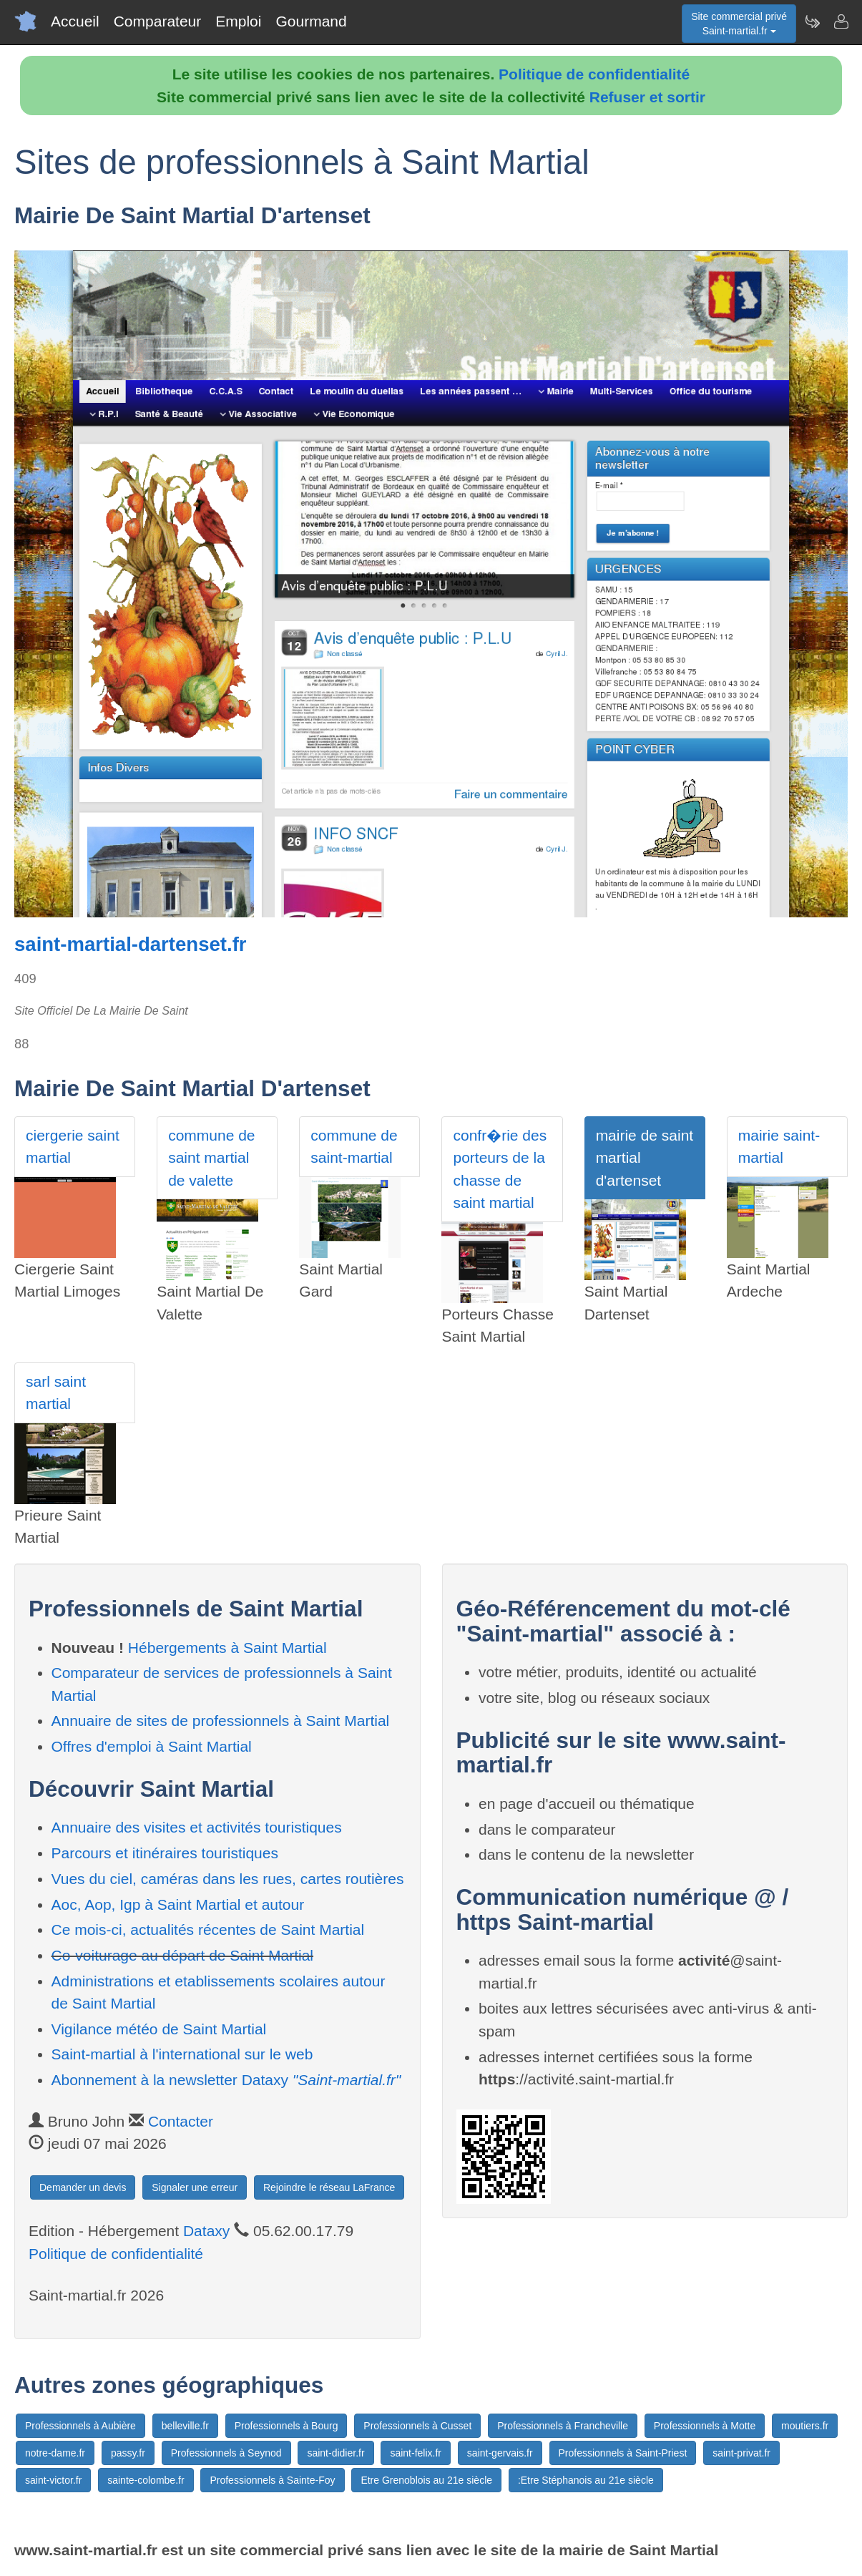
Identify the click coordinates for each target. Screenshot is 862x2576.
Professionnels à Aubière (80, 2425)
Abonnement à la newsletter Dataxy (226, 2080)
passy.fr (128, 2453)
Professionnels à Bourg (286, 2425)
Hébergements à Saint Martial (227, 1647)
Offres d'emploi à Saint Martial (152, 1746)
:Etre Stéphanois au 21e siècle (586, 2480)
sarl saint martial (56, 1393)
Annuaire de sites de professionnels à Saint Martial (221, 1720)
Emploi (238, 21)
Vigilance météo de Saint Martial (159, 2029)
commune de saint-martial (353, 1146)
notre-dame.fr (55, 2453)
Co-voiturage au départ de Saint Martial (183, 1955)
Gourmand (310, 21)
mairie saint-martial (779, 1146)
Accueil (75, 21)
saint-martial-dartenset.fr (130, 944)
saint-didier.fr (335, 2453)
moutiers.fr (804, 2425)
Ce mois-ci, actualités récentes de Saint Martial (208, 1929)
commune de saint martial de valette (211, 1158)
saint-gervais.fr (500, 2453)
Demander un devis (82, 2187)
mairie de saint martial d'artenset (645, 1158)
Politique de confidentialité (594, 74)
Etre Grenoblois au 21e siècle (426, 2480)
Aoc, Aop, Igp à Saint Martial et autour (178, 1904)
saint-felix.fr (415, 2453)
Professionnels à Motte (704, 2425)
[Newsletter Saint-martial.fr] (812, 21)
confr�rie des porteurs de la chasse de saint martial (500, 1169)
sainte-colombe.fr (145, 2480)
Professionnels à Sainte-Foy (272, 2480)
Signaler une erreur (194, 2187)
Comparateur (158, 21)
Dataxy (206, 2231)
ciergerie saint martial (72, 1146)
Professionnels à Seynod (226, 2453)
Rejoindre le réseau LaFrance (329, 2187)
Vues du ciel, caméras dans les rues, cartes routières (228, 1878)
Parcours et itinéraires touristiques (165, 1853)
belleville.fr (185, 2425)
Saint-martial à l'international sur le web (182, 2054)
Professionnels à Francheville (562, 2425)
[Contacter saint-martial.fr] (840, 21)
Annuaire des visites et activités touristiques (197, 1827)
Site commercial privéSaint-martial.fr (739, 23)
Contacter (180, 2121)
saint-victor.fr (53, 2480)
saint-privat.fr (741, 2453)
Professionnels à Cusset (417, 2425)
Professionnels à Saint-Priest (623, 2453)
